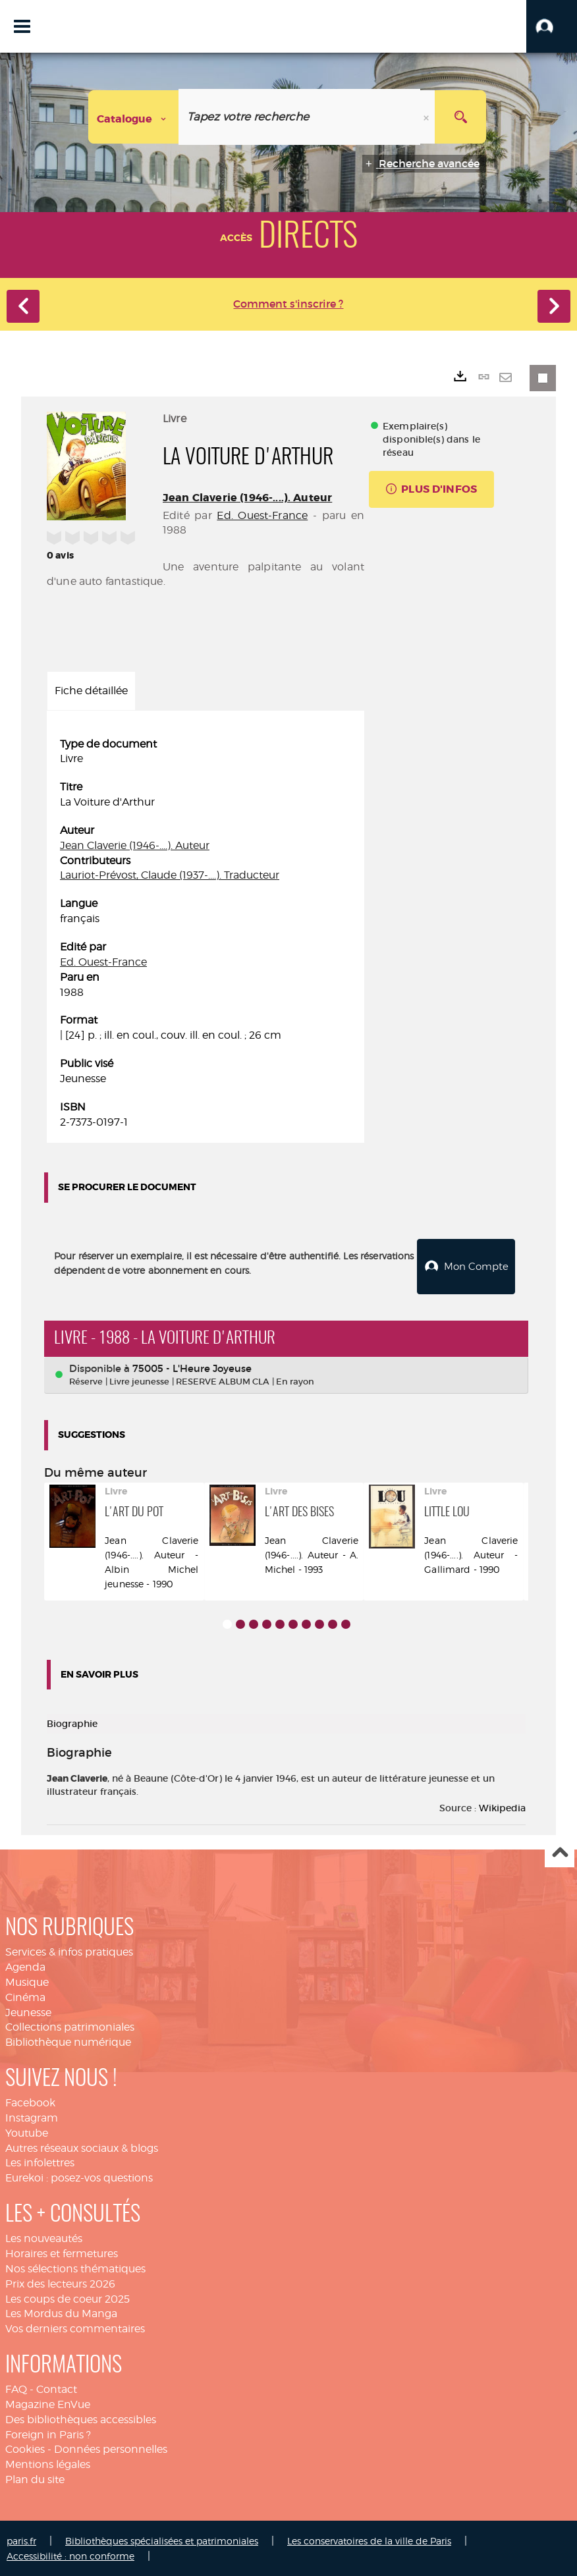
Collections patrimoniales (69, 2025)
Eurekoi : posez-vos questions (79, 2176)
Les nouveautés (43, 2237)
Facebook (30, 2101)
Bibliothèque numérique (68, 2041)
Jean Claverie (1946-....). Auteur (247, 498)
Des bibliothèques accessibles (80, 2418)
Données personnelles (110, 2448)
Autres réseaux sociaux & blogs (81, 2147)
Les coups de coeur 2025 (67, 2297)
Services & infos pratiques (69, 1950)
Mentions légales (47, 2463)
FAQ (16, 2388)
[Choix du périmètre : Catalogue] (133, 117)
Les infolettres (39, 2161)
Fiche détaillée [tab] (91, 690)
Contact (56, 2388)
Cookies (25, 2448)
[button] (551, 26)
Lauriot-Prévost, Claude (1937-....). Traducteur (169, 875)
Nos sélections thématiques (75, 2267)
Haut (559, 1852)
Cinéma (25, 1996)
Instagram (31, 2116)
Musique (27, 1981)
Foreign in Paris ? (48, 2433)
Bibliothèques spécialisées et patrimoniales (161, 2539)
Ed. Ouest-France (262, 515)
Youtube (26, 2131)
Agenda (25, 1965)
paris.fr (21, 2539)
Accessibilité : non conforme (70, 2554)
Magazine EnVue (47, 2403)
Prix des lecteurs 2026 (60, 2282)
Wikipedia (502, 1807)
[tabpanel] (205, 933)
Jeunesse (28, 2011)
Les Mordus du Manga (61, 2312)
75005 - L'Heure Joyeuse (192, 1367)
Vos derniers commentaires (75, 2327)
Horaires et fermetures (61, 2252)
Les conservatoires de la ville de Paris (369, 2539)
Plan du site (35, 2478)
